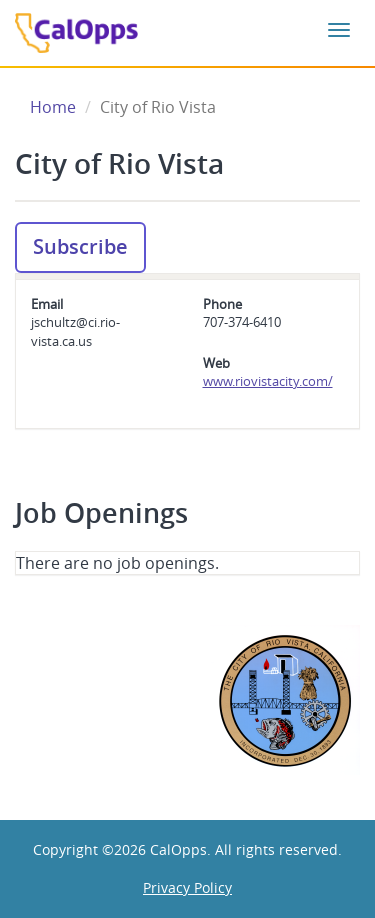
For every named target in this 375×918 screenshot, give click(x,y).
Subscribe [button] (80, 246)
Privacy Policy (187, 887)
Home (53, 107)
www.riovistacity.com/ (268, 381)
